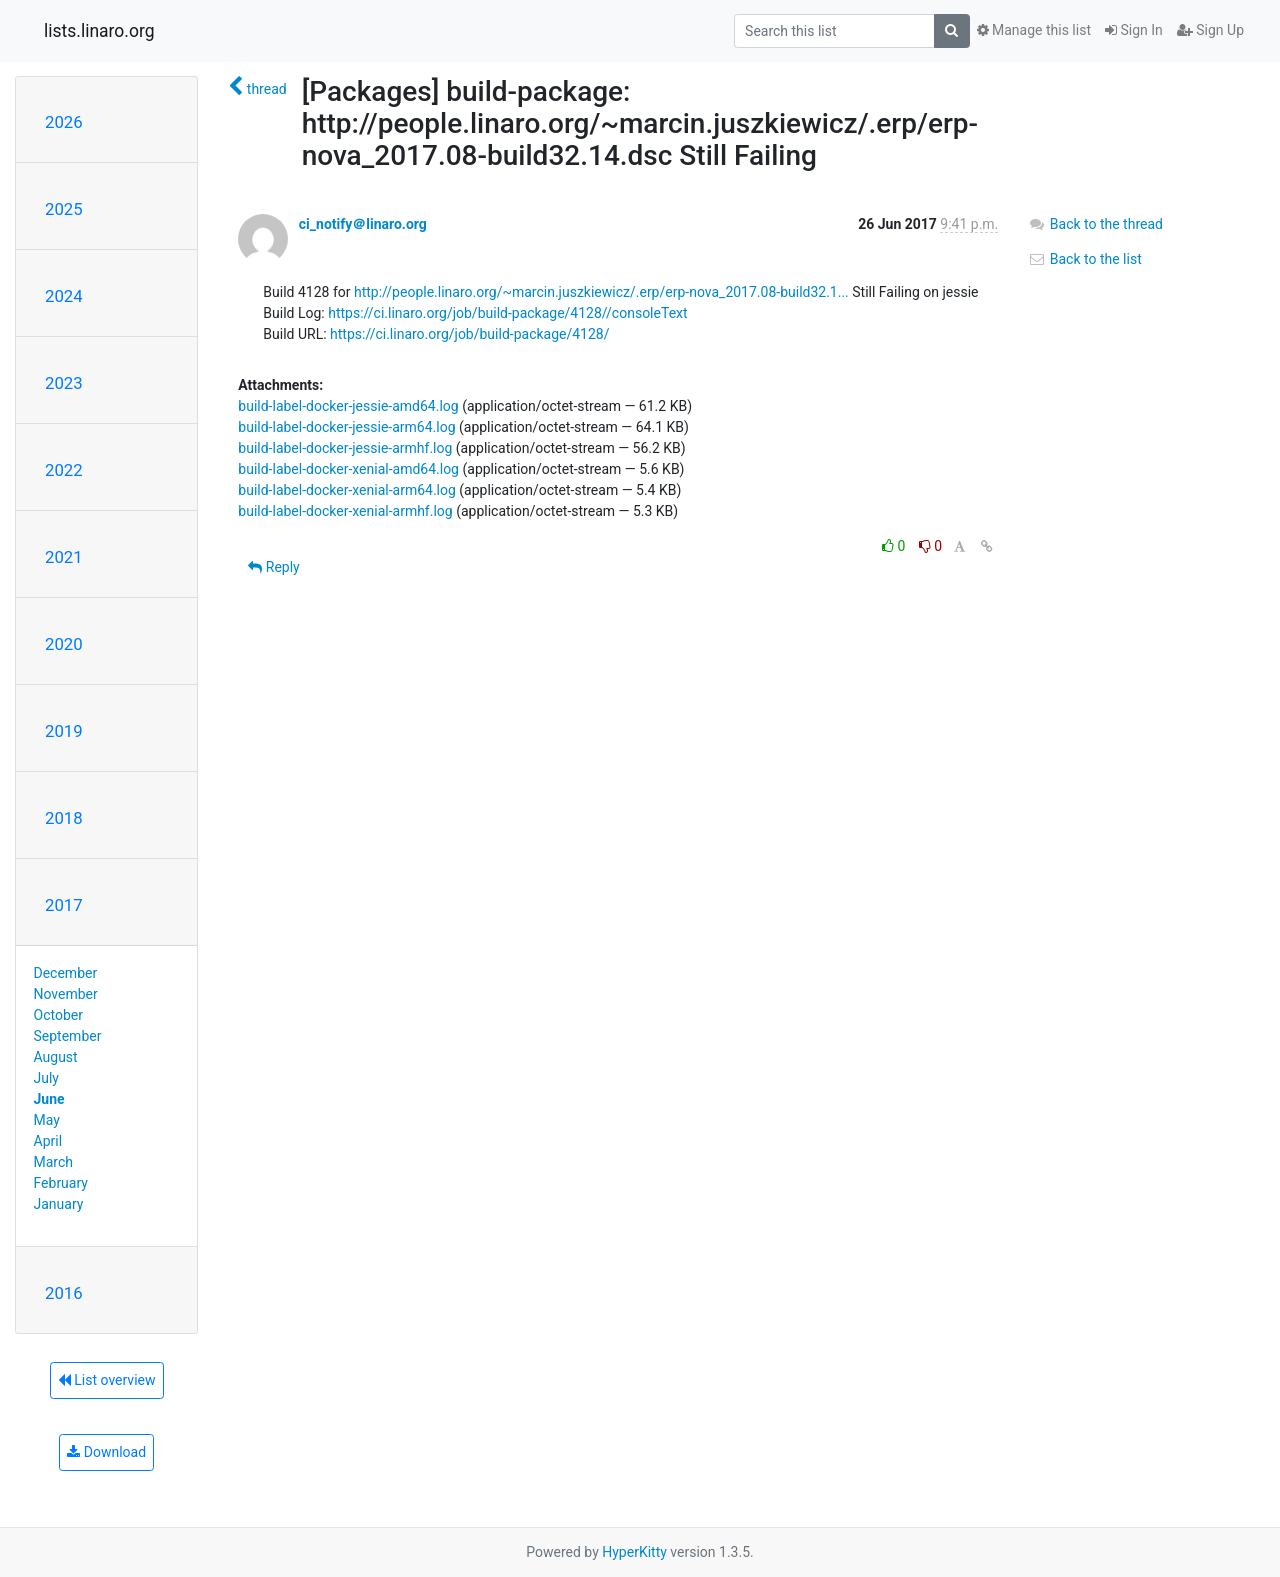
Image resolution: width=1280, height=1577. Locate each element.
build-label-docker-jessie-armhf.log (345, 448)
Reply (273, 567)
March (54, 1162)
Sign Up (1210, 30)
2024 (64, 296)
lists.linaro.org (99, 31)
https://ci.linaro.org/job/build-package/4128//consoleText (507, 313)
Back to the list (1084, 259)
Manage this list (1034, 30)
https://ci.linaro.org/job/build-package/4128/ (469, 334)
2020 (64, 644)
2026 (64, 122)
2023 (64, 383)
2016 (64, 1293)
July (46, 1078)
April (48, 1141)
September (68, 1036)
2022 (64, 470)
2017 (64, 905)
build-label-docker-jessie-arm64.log (346, 427)
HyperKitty (634, 1552)
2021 (64, 557)
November (66, 994)
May (47, 1120)
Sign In (1134, 30)
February (61, 1183)
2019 (64, 731)
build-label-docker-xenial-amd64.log (348, 469)
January (59, 1204)
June (49, 1099)
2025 (64, 209)
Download (106, 1452)
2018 (64, 818)
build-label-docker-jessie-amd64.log (348, 406)
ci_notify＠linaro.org (363, 224)
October (58, 1015)
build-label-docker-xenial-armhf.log (345, 511)
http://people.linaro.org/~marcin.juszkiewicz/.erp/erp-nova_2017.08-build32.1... (601, 292)
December (66, 973)
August (56, 1057)
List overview (107, 1380)
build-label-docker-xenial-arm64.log (347, 490)
